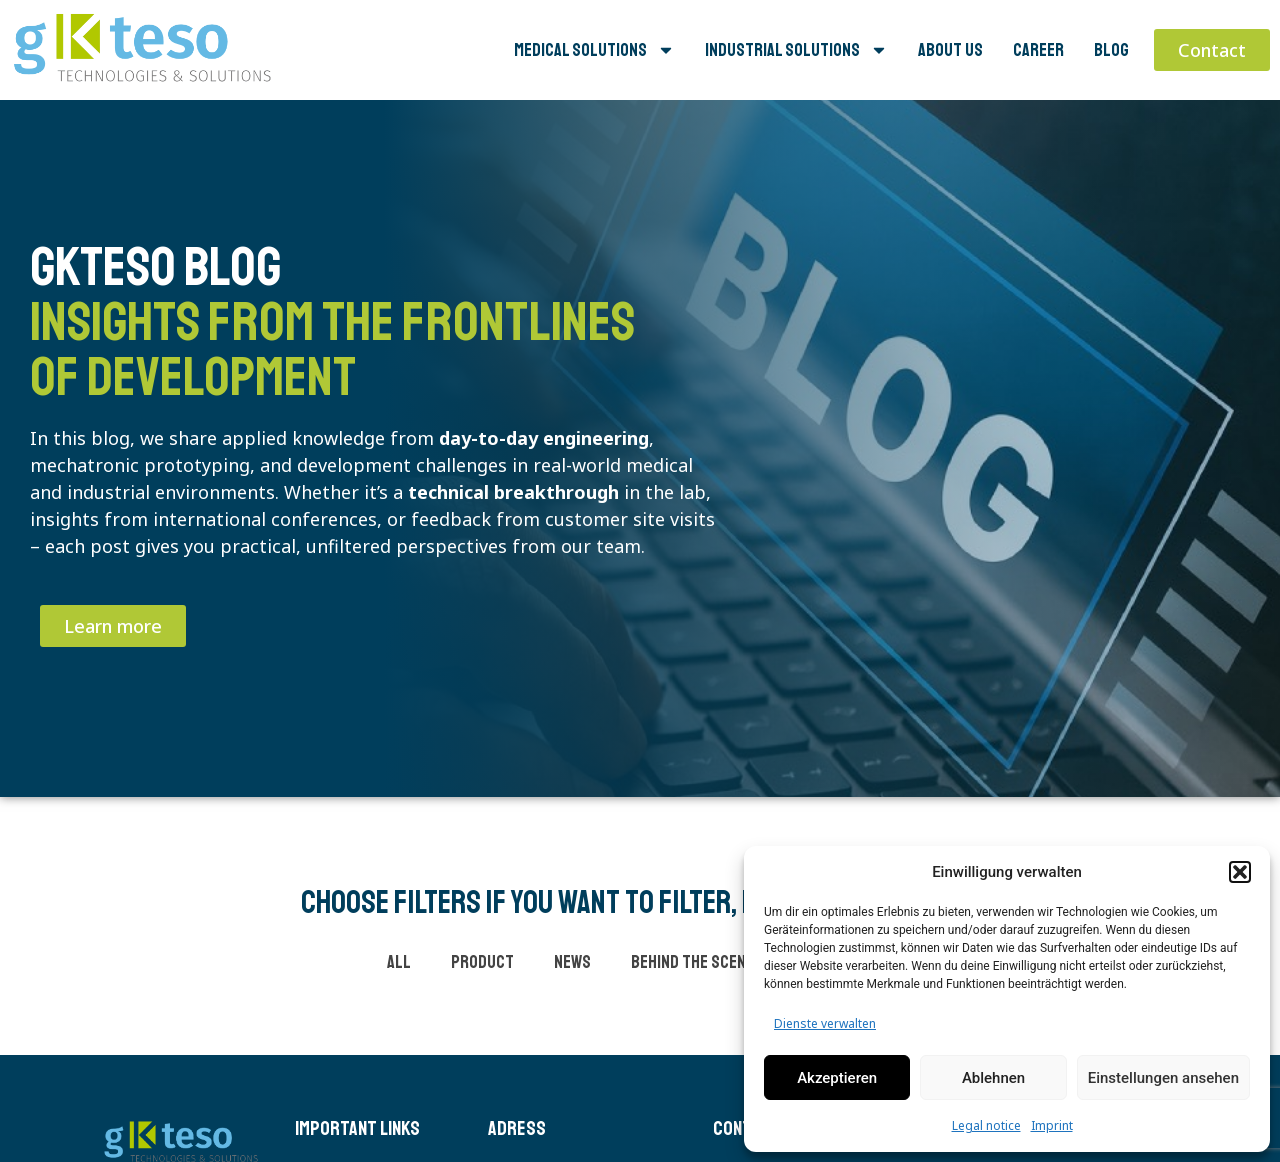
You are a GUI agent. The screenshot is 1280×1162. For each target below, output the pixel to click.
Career (1038, 50)
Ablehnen (993, 1078)
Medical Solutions (594, 50)
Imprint (1052, 1125)
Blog (1111, 50)
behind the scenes (697, 962)
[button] (1240, 872)
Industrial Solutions (796, 50)
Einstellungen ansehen (1163, 1078)
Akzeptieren (837, 1078)
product (482, 962)
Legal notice (986, 1125)
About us (950, 50)
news (572, 962)
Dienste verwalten (825, 1023)
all (399, 962)
